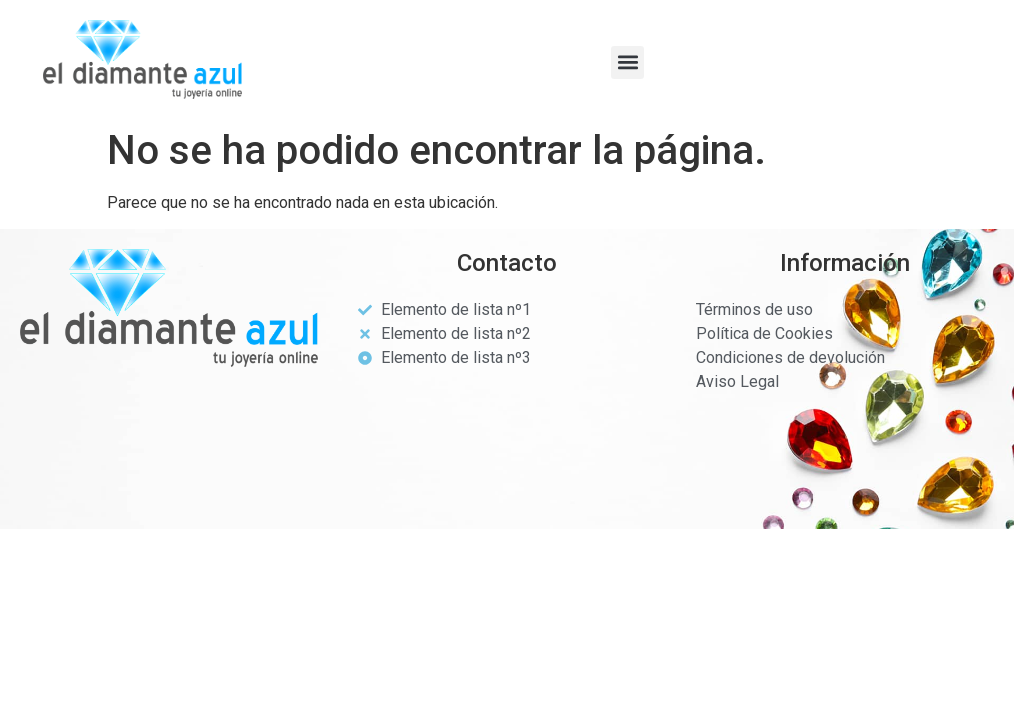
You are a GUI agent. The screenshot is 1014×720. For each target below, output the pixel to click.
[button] (627, 62)
